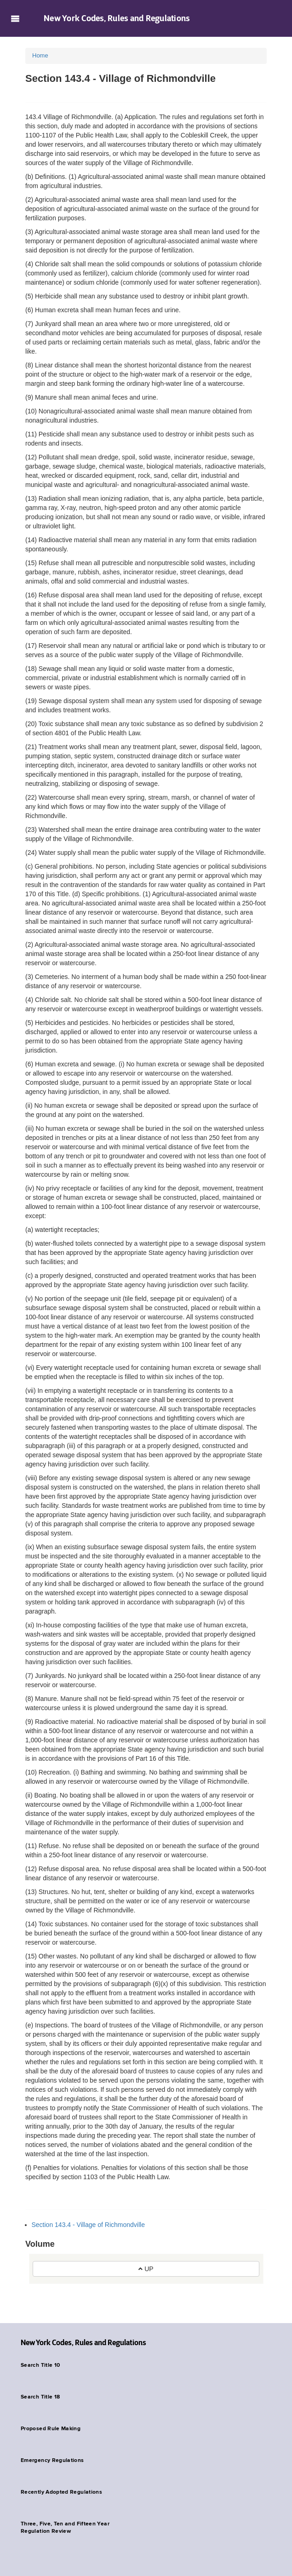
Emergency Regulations (52, 2460)
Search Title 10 (40, 2365)
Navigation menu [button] (15, 18)
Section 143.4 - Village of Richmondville (88, 2224)
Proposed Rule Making (50, 2429)
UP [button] (145, 2269)
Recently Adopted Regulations (61, 2492)
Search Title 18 (40, 2397)
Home (40, 55)
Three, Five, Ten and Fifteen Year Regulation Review (65, 2527)
